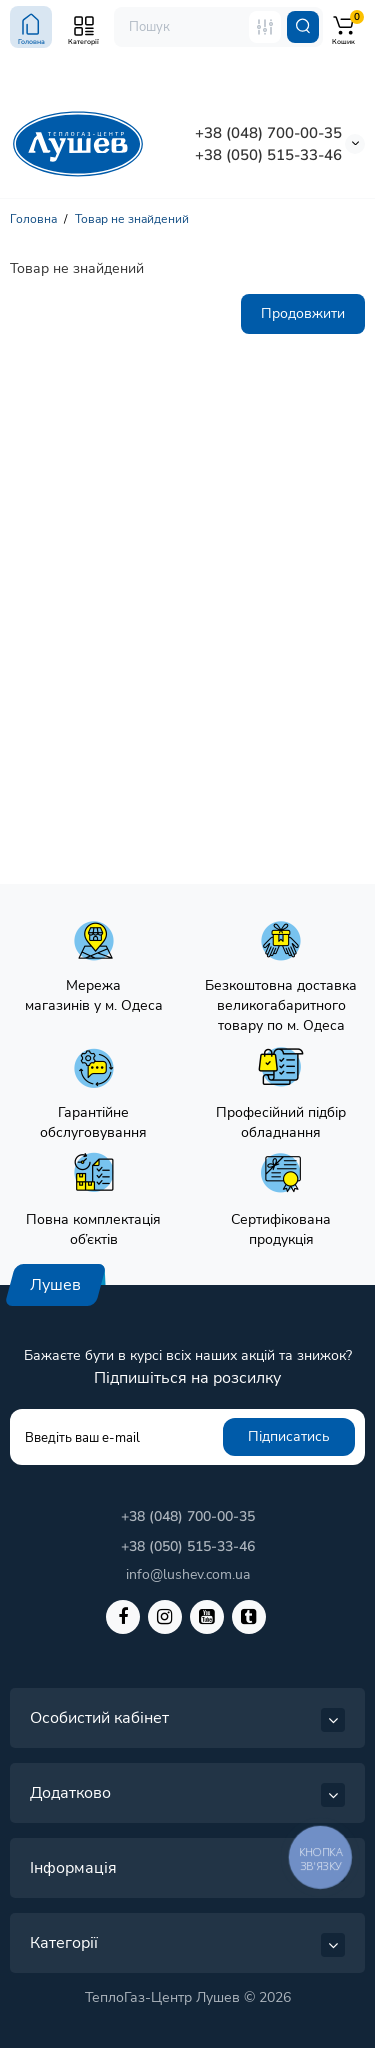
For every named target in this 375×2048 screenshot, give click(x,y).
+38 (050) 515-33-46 (268, 155)
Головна (33, 219)
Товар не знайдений (132, 219)
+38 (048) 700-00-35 (268, 133)
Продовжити (303, 313)
